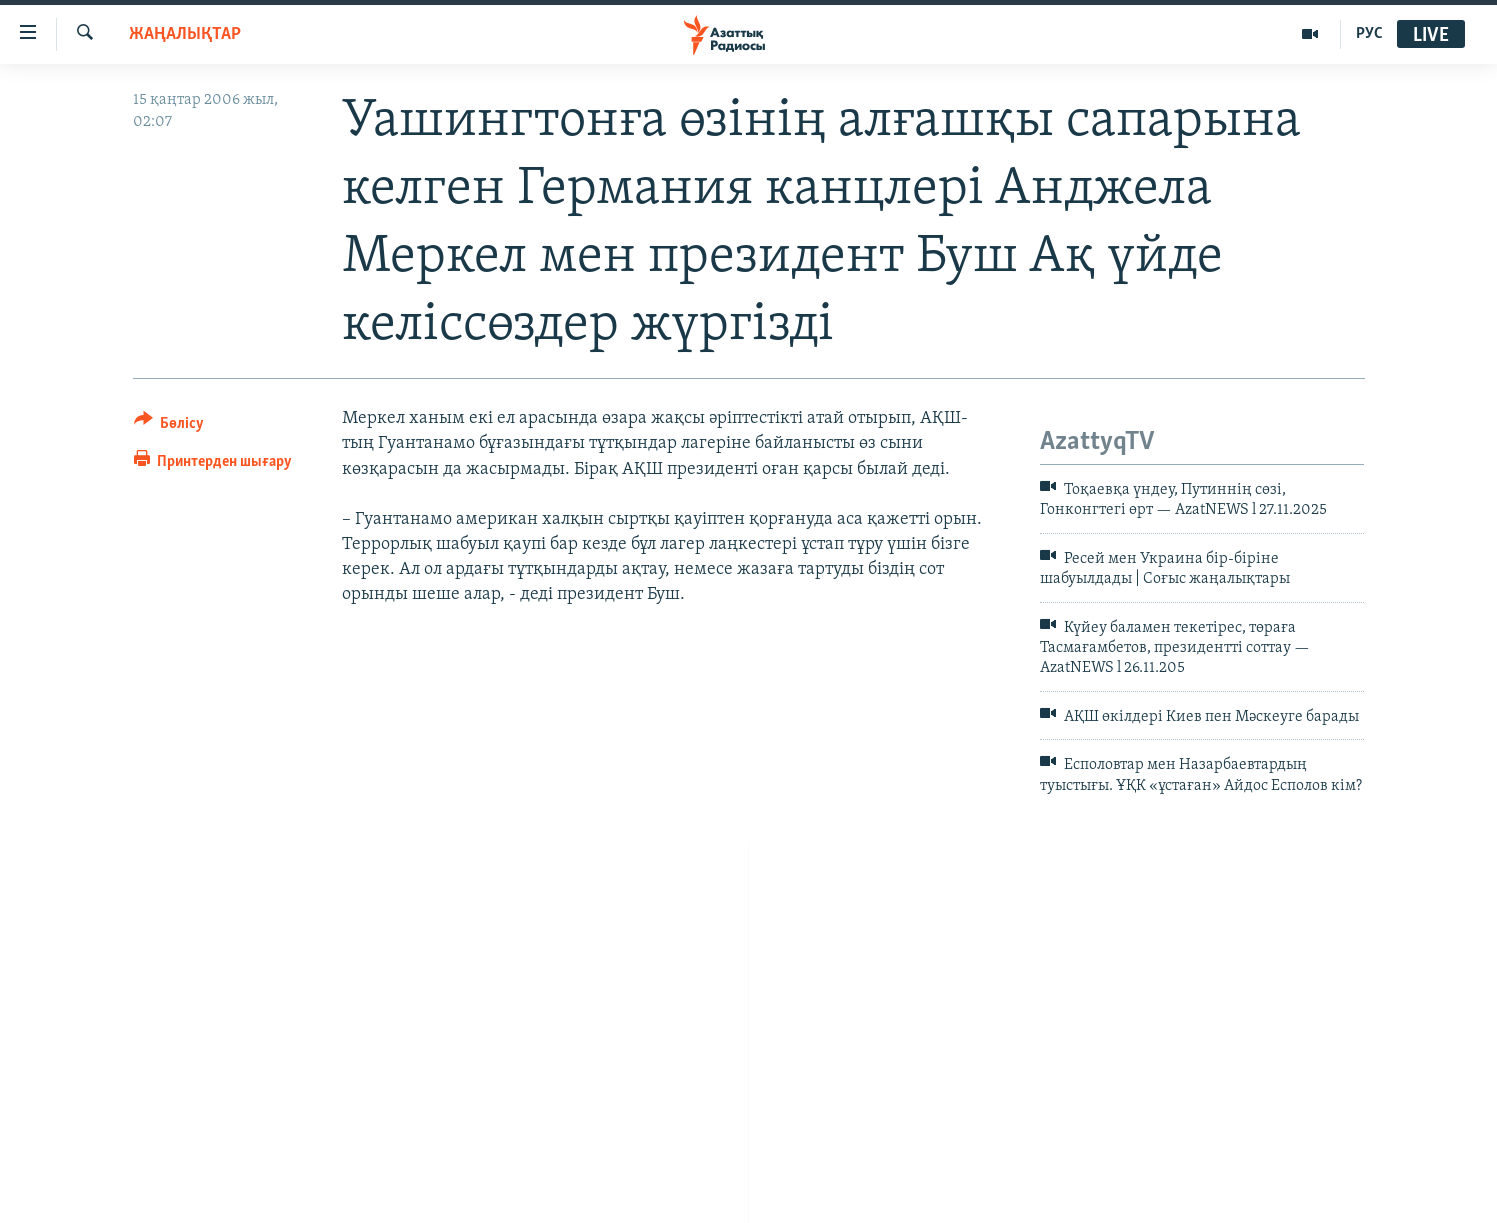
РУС (1369, 34)
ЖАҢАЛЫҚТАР (185, 34)
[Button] (169, 426)
